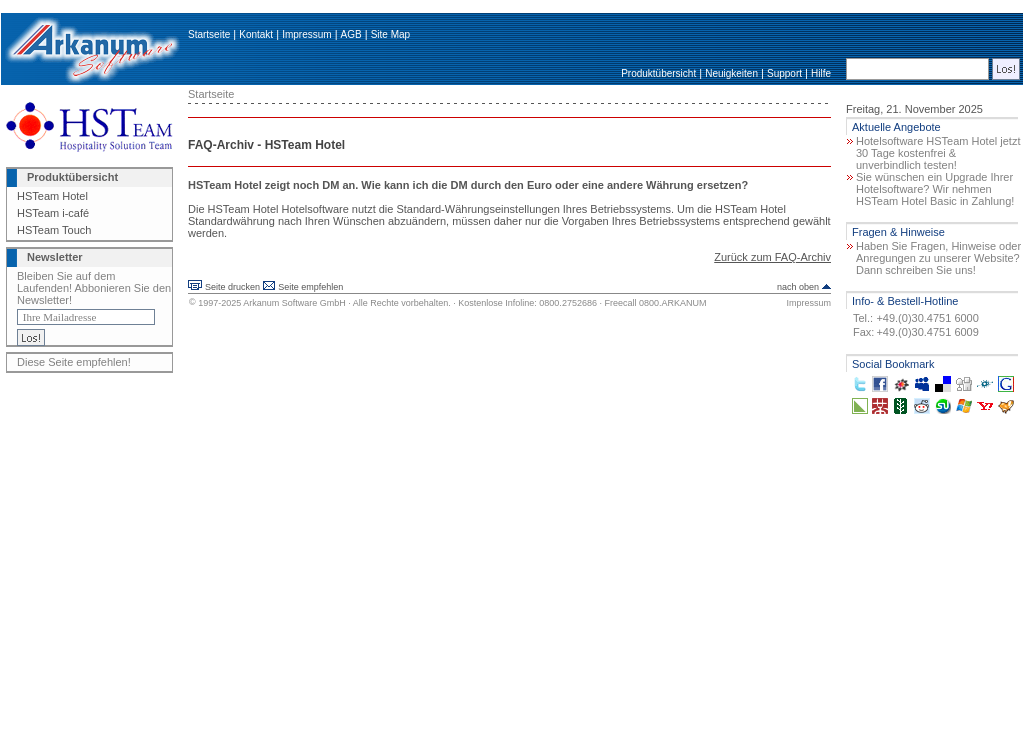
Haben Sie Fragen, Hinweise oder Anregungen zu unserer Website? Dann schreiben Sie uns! (938, 258)
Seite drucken (232, 287)
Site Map (390, 34)
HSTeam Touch (54, 230)
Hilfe (821, 73)
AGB (351, 34)
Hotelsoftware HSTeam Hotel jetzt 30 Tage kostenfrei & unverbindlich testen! (938, 153)
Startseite (209, 34)
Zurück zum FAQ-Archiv (772, 257)
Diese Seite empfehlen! (74, 362)
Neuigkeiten (731, 73)
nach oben (798, 287)
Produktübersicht (658, 73)
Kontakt (256, 34)
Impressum (306, 34)
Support (784, 73)
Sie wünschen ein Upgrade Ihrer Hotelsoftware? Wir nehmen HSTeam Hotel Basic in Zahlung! (935, 189)
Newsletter (55, 257)
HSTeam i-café (53, 213)
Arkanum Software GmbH (294, 303)
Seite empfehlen (310, 287)
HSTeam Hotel (52, 196)
